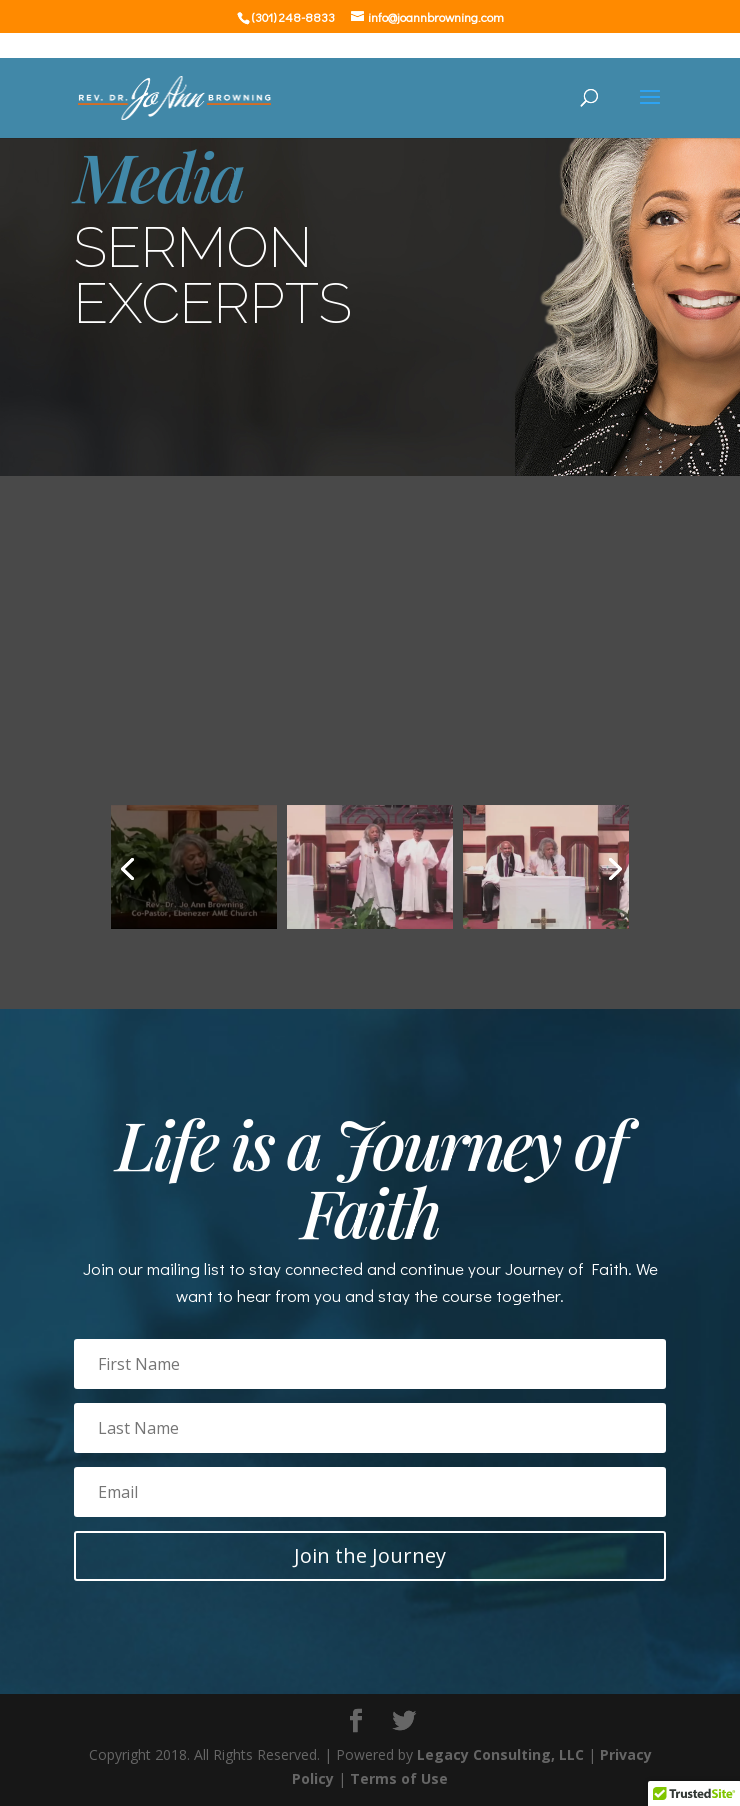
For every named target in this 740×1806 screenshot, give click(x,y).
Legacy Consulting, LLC (500, 1754)
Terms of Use (399, 1778)
